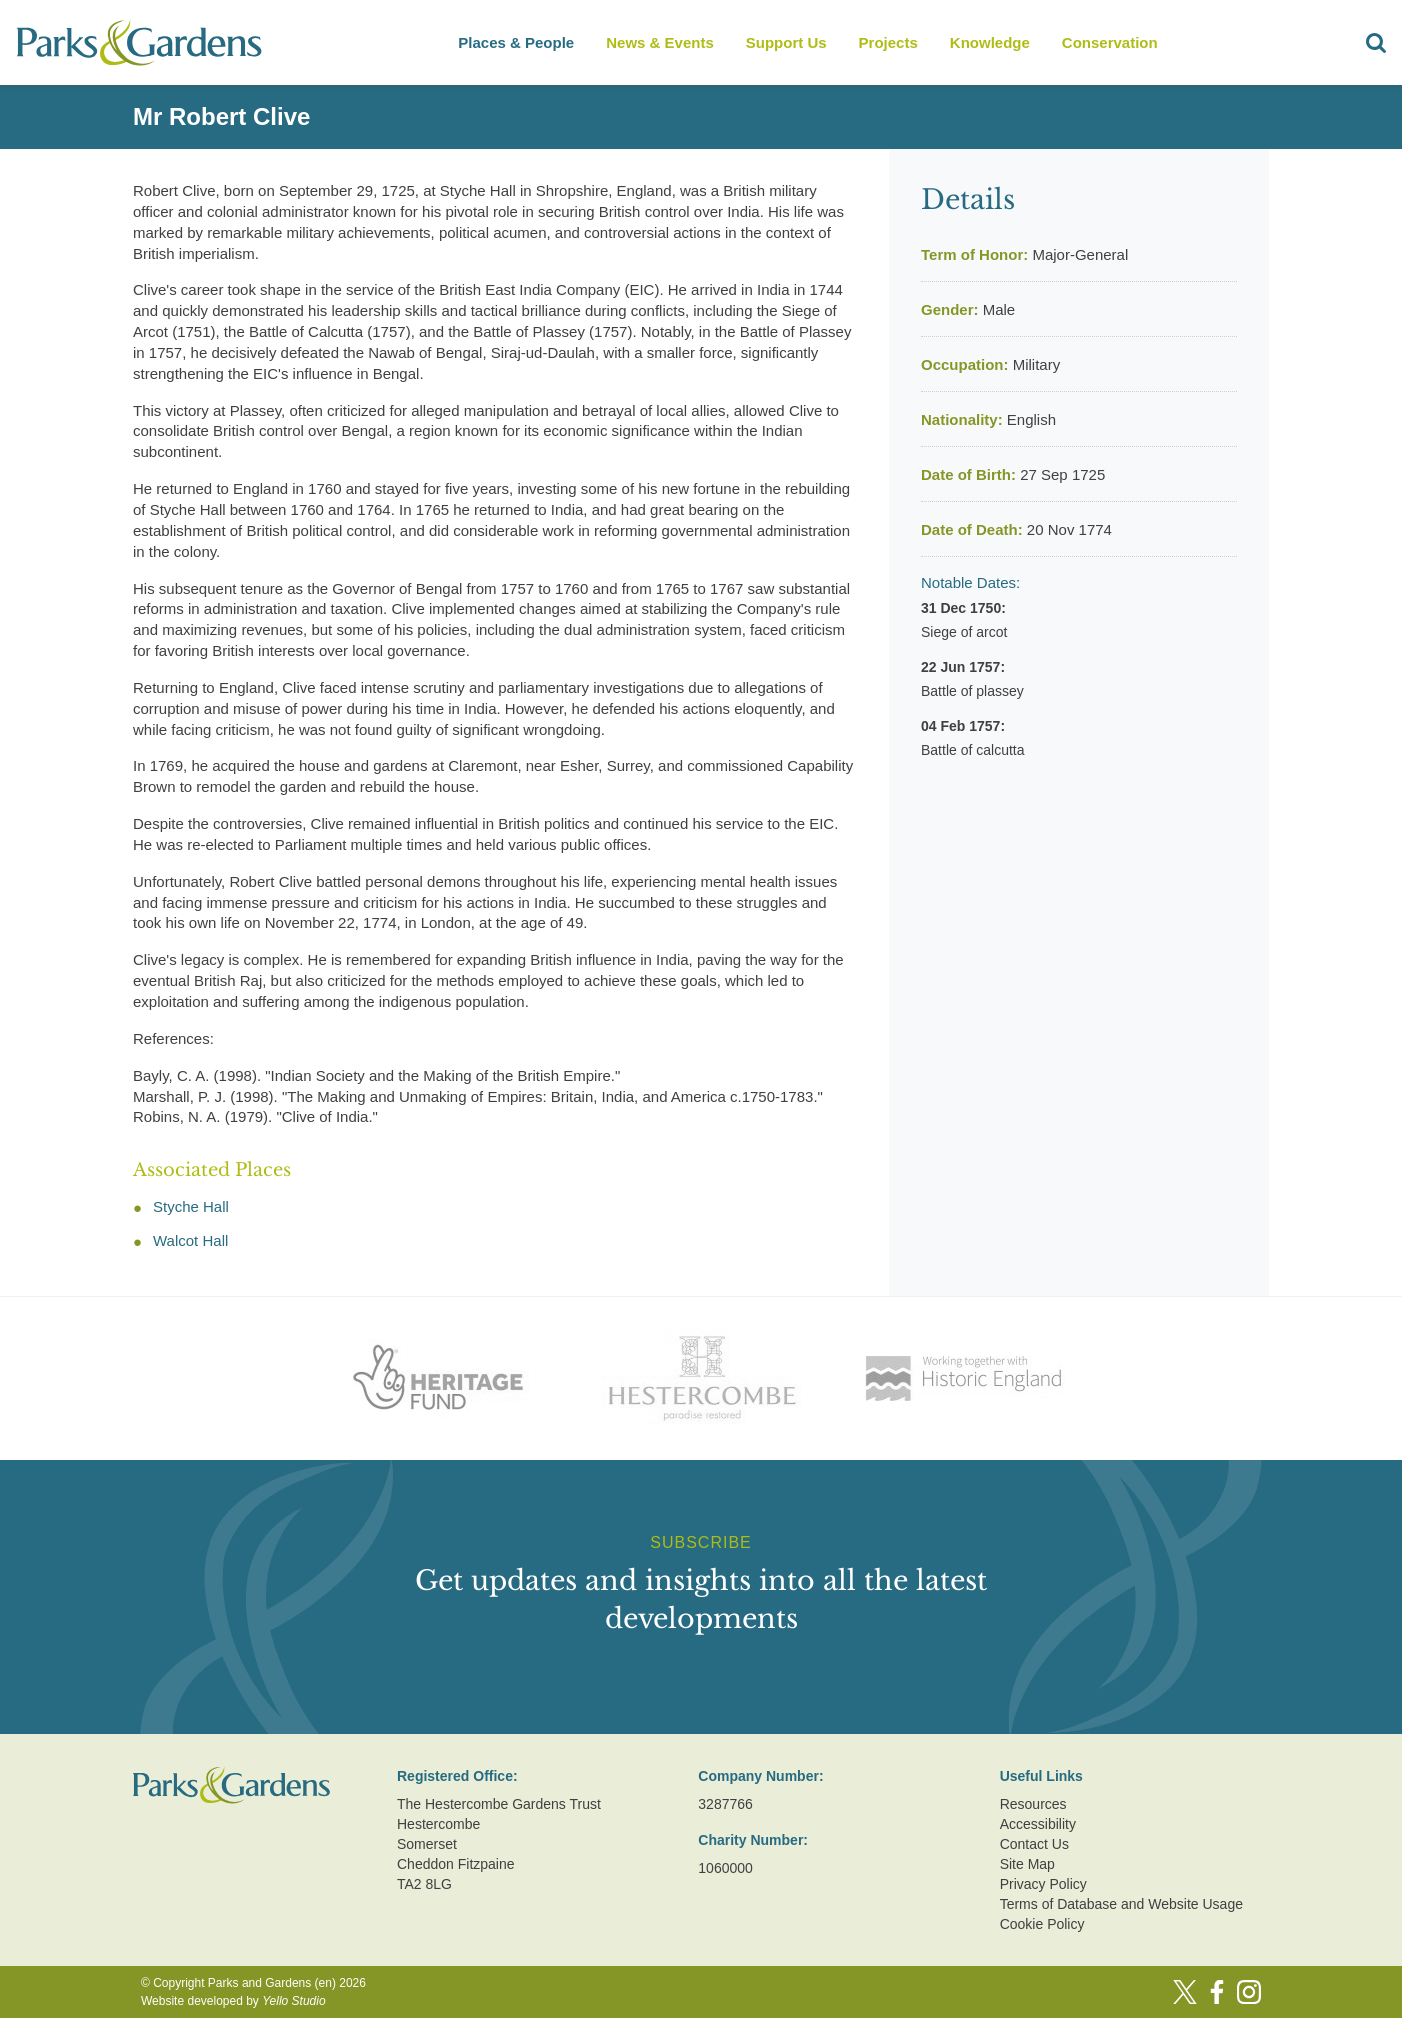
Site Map (1027, 1864)
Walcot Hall (190, 1240)
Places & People (516, 42)
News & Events (660, 42)
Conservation (1110, 42)
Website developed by (233, 2001)
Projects (888, 42)
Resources (1033, 1804)
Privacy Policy (1043, 1884)
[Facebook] (1217, 1992)
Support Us (786, 42)
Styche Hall (191, 1206)
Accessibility (1038, 1824)
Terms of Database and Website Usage (1121, 1904)
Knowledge (990, 42)
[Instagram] (1249, 1992)
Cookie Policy (1042, 1924)
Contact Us (1034, 1844)
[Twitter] (1185, 1992)
